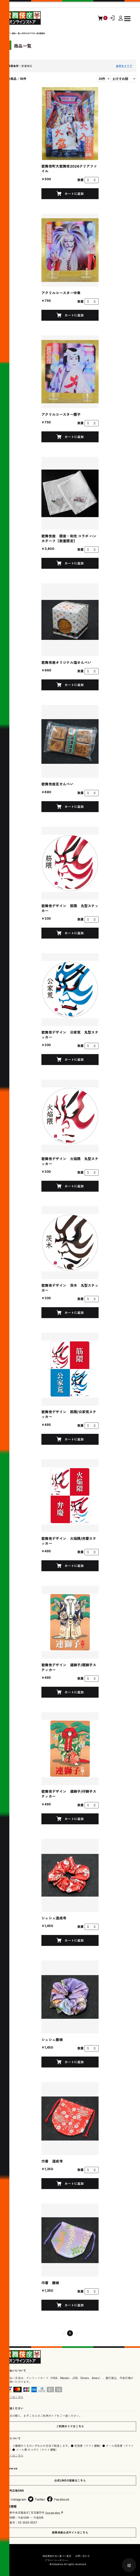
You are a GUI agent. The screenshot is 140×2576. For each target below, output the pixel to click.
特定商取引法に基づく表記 (57, 2556)
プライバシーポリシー (57, 2560)
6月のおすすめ (28, 33)
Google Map (52, 2512)
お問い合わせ (82, 2556)
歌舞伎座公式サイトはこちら (70, 2532)
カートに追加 (74, 194)
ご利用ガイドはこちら (70, 2426)
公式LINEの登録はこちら (70, 2480)
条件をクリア (124, 66)
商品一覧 (16, 33)
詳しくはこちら (13, 2397)
